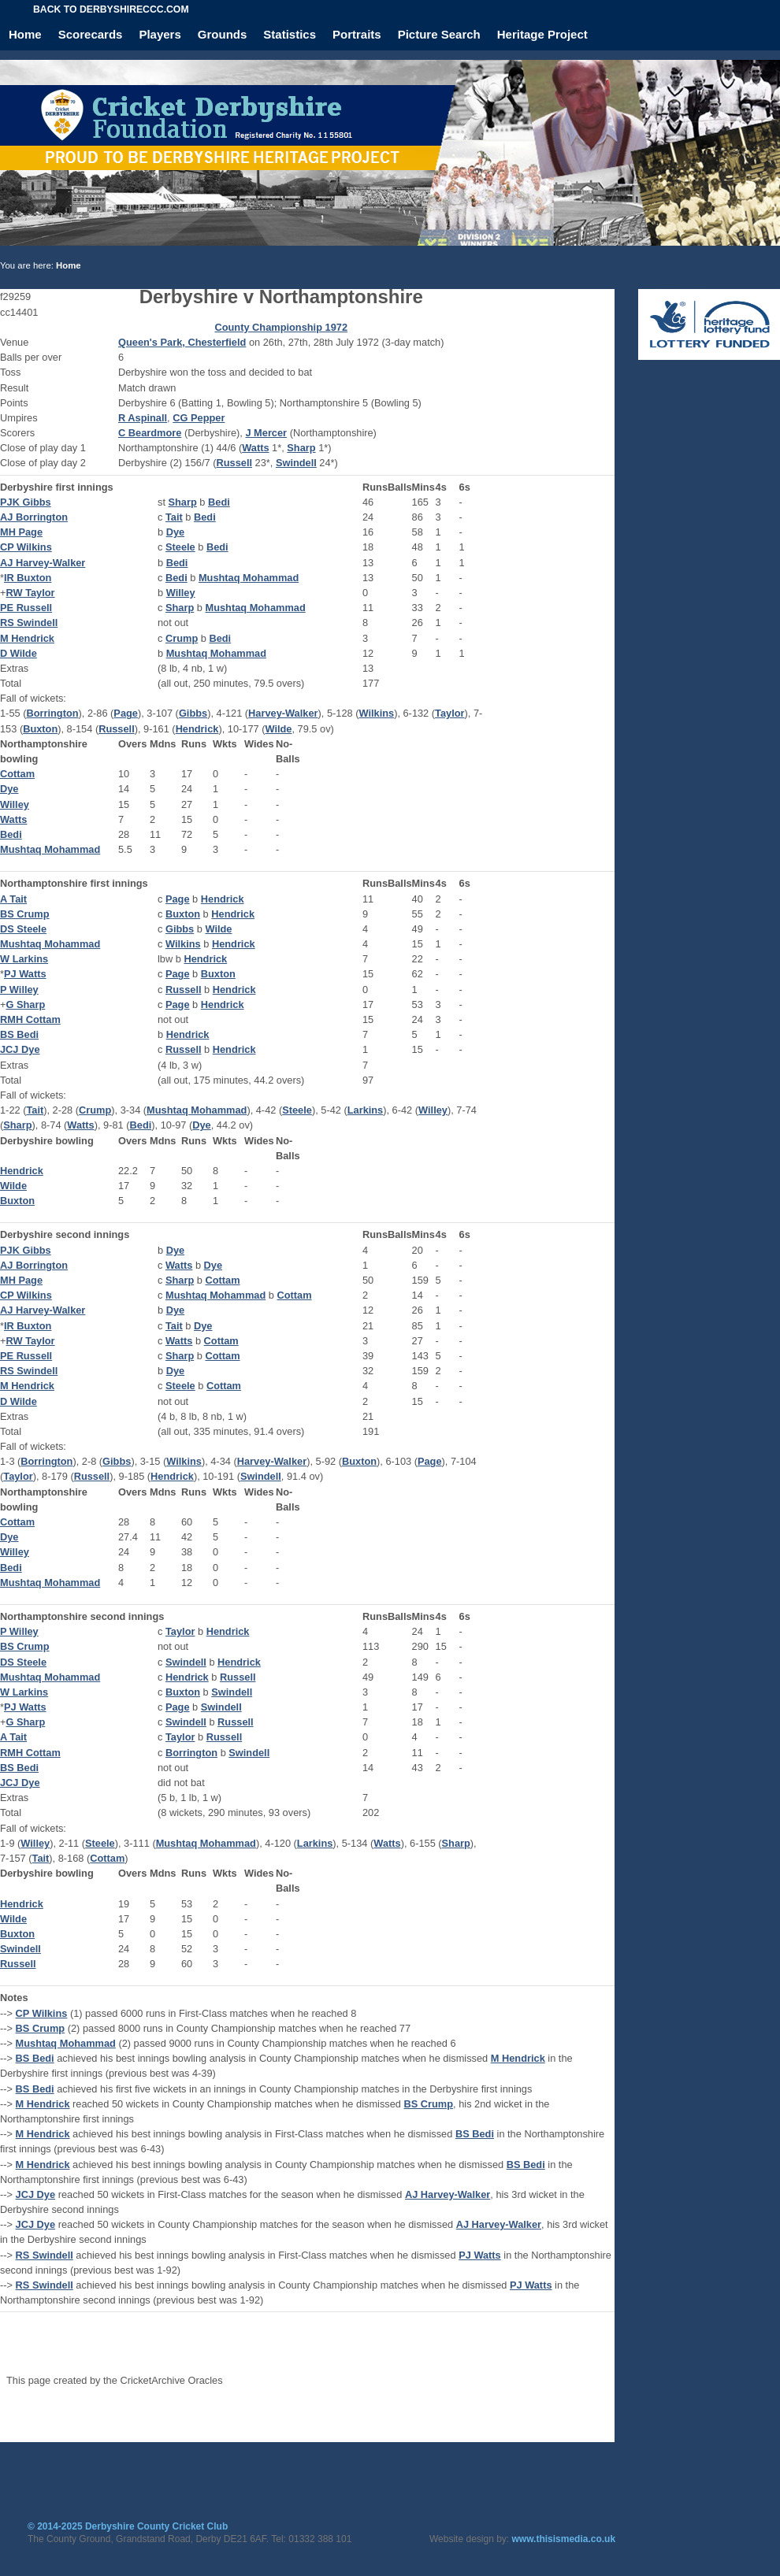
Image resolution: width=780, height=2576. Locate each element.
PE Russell (26, 607)
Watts (255, 448)
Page (125, 713)
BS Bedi (19, 1034)
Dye (175, 532)
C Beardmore (149, 433)
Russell (234, 463)
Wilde (278, 729)
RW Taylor (30, 593)
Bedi (219, 502)
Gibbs (193, 713)
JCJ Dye (20, 1049)
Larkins (365, 1110)
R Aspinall (142, 418)
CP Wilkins (26, 547)
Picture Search (439, 34)
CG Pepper (199, 418)
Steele (180, 547)
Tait (174, 517)
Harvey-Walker (283, 713)
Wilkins (376, 713)
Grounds (222, 34)
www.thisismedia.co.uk (564, 2538)
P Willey (19, 989)
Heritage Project (542, 34)
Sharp (301, 448)
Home (25, 34)
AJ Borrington (34, 517)
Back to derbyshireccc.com (111, 9)
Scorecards (90, 34)
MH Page (21, 532)
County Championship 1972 (280, 327)
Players (159, 34)
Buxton (40, 729)
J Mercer (266, 433)
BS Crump (25, 914)
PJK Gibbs (25, 502)
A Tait (13, 899)
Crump (181, 638)
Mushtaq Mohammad (249, 578)
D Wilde (18, 653)
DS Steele (23, 929)
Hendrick (197, 729)
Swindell (296, 463)
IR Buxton (27, 578)
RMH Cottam (30, 1019)
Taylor (449, 713)
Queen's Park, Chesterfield (182, 342)
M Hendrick (27, 638)
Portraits (356, 34)
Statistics (289, 34)
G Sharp (25, 1004)
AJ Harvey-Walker (42, 563)
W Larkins (24, 959)
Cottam (17, 774)
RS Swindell (29, 622)
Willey (180, 593)
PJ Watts (25, 974)
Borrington (52, 713)
